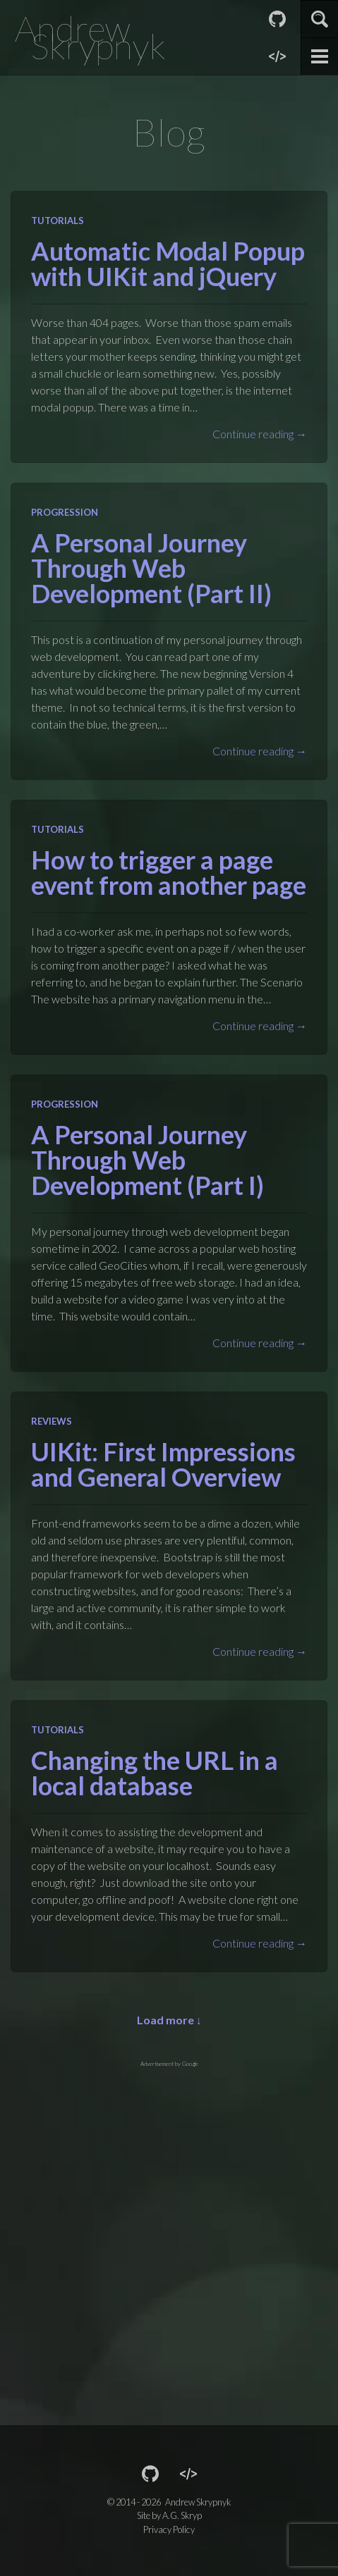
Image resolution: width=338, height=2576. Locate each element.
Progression (64, 512)
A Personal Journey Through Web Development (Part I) (147, 1160)
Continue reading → (259, 433)
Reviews (51, 1421)
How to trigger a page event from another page (168, 872)
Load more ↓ (169, 2019)
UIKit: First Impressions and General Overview (163, 1464)
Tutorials (57, 220)
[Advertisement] (169, 2236)
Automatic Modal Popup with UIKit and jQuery (168, 263)
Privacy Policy (169, 2529)
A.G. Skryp (182, 2515)
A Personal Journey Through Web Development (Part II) (151, 568)
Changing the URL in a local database (154, 1773)
